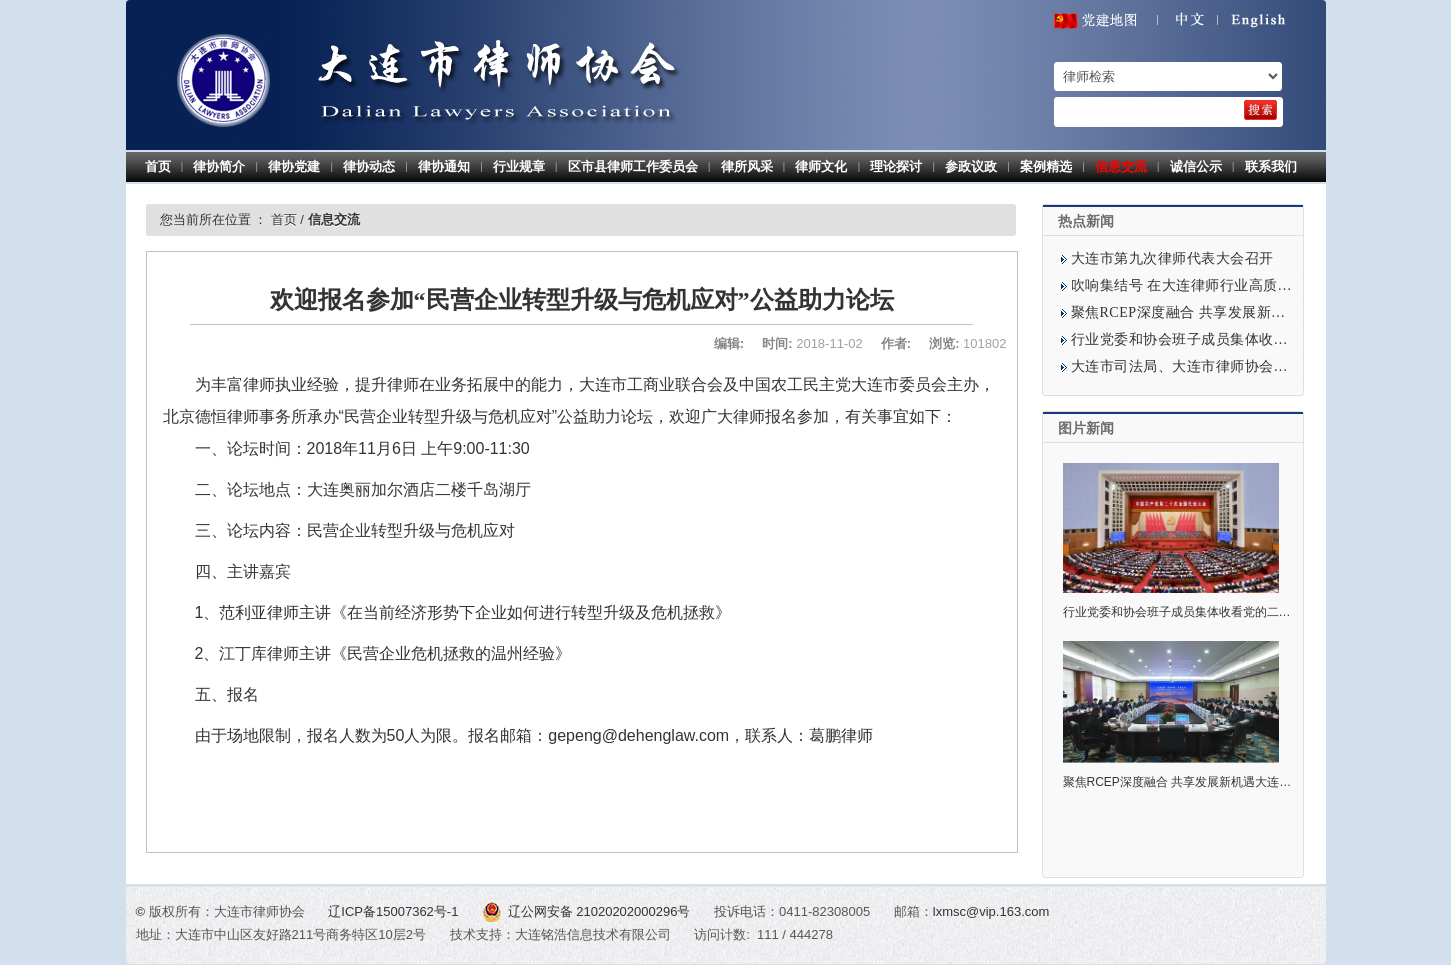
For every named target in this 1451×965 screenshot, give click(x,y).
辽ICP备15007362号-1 (395, 911)
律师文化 (821, 166)
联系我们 (1271, 166)
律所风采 (747, 166)
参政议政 (971, 166)
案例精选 (1046, 166)
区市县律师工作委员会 (633, 166)
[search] (1260, 110)
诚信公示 (1196, 166)
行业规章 (519, 166)
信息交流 (1121, 166)
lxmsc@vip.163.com (991, 911)
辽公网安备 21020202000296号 (588, 911)
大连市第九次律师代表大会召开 (1172, 258)
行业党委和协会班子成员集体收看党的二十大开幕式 (1238, 339)
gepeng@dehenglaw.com (638, 735)
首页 (158, 166)
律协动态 (369, 166)
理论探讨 (896, 166)
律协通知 (444, 166)
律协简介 (219, 166)
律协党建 (294, 166)
